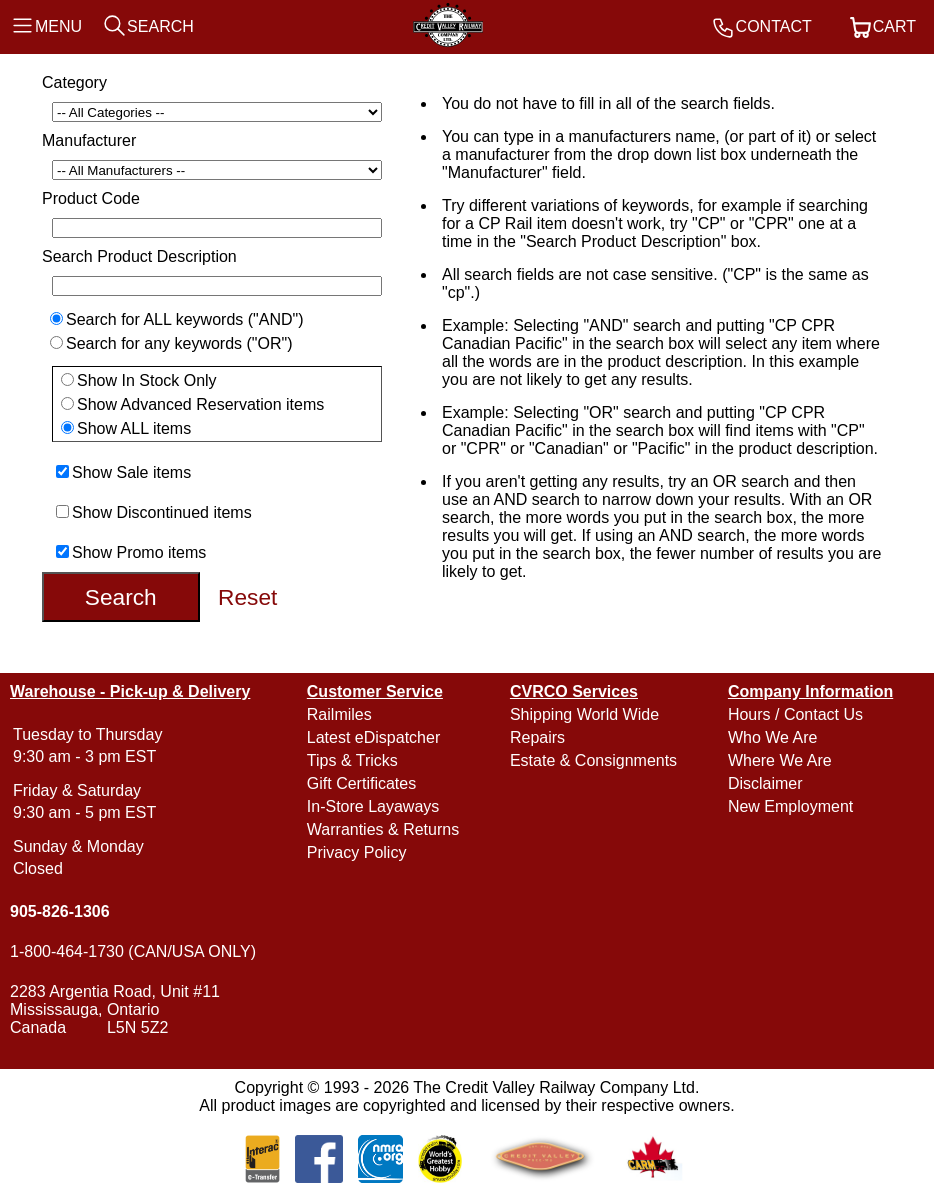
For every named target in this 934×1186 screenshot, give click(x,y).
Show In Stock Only (147, 380)
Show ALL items (134, 428)
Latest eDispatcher (373, 737)
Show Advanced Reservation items (200, 404)
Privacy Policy (357, 852)
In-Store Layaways (373, 806)
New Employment (790, 806)
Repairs (537, 737)
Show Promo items (139, 552)
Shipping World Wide (584, 714)
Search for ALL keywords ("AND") (185, 319)
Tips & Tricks (352, 760)
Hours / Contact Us (795, 714)
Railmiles (339, 714)
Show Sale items (131, 472)
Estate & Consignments (593, 760)
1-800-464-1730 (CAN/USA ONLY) (133, 951)
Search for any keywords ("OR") (179, 343)
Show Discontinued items (162, 512)
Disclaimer (765, 783)
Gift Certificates (361, 783)
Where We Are (780, 760)
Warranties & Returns (383, 829)
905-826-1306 (60, 911)
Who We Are (773, 737)
